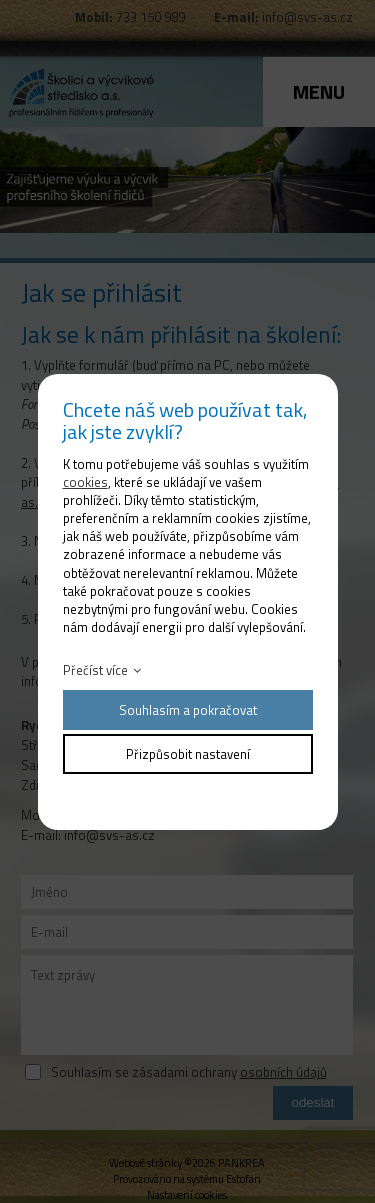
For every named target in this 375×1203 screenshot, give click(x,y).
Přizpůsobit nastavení (188, 754)
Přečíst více (95, 670)
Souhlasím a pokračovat (188, 710)
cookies (85, 482)
